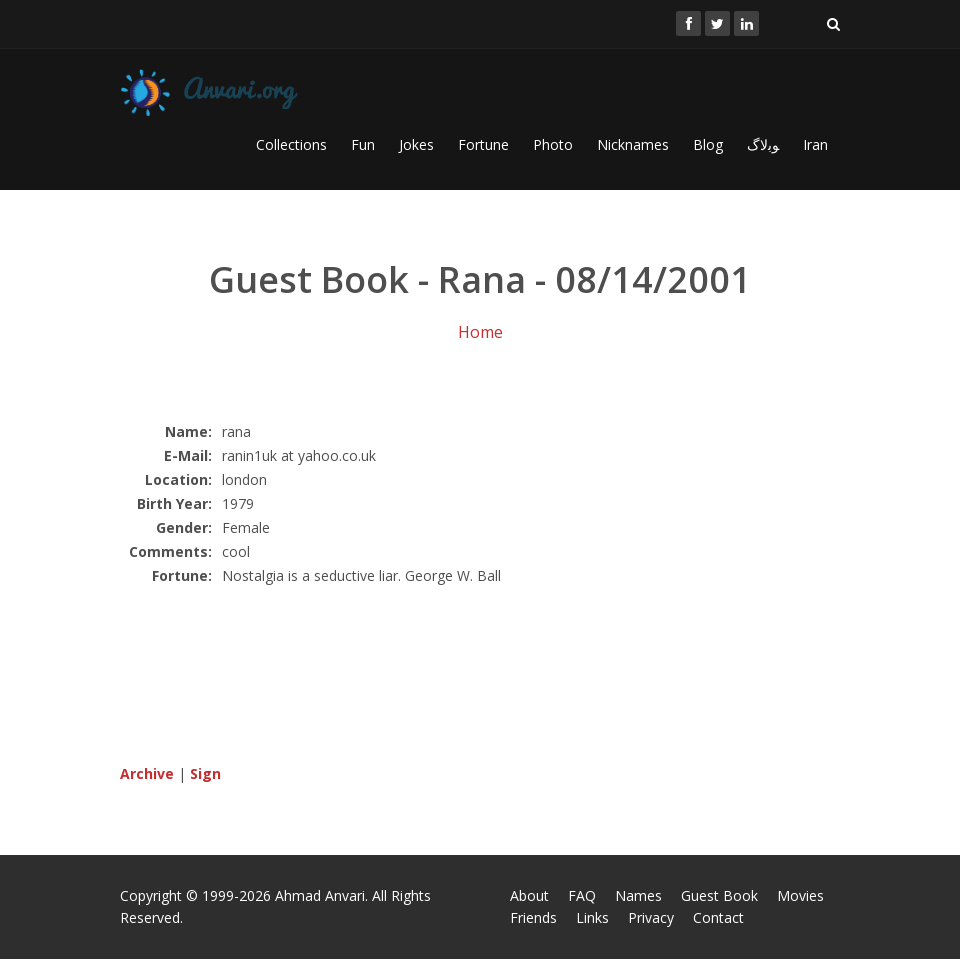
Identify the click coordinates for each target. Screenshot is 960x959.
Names (638, 895)
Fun (363, 144)
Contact (718, 917)
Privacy (651, 917)
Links (592, 917)
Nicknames (633, 144)
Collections (291, 144)
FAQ (582, 895)
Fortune (483, 144)
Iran (815, 144)
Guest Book (719, 895)
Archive (147, 773)
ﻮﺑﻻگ (763, 144)
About (529, 895)
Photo (553, 144)
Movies (800, 895)
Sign (205, 773)
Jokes (416, 144)
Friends (533, 917)
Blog (708, 144)
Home (480, 332)
